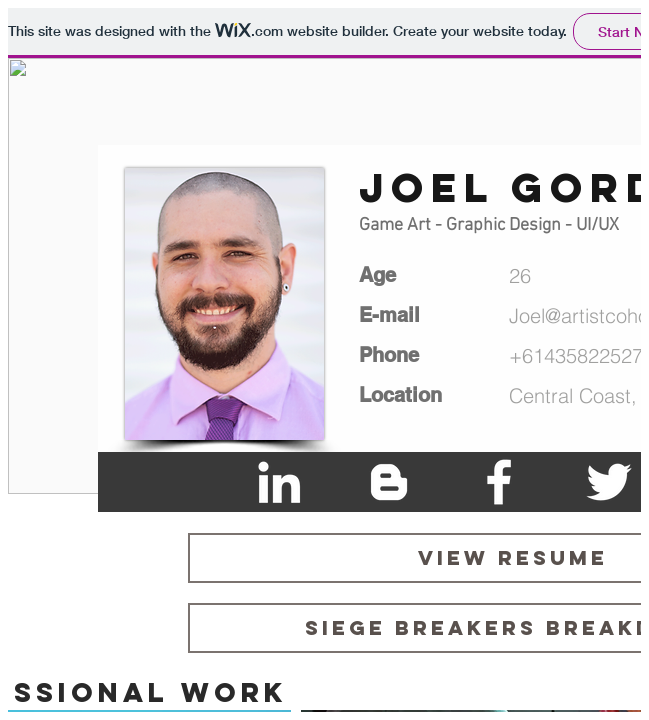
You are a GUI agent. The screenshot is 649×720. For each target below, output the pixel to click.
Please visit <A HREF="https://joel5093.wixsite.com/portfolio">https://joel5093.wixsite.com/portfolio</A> (324, 360)
